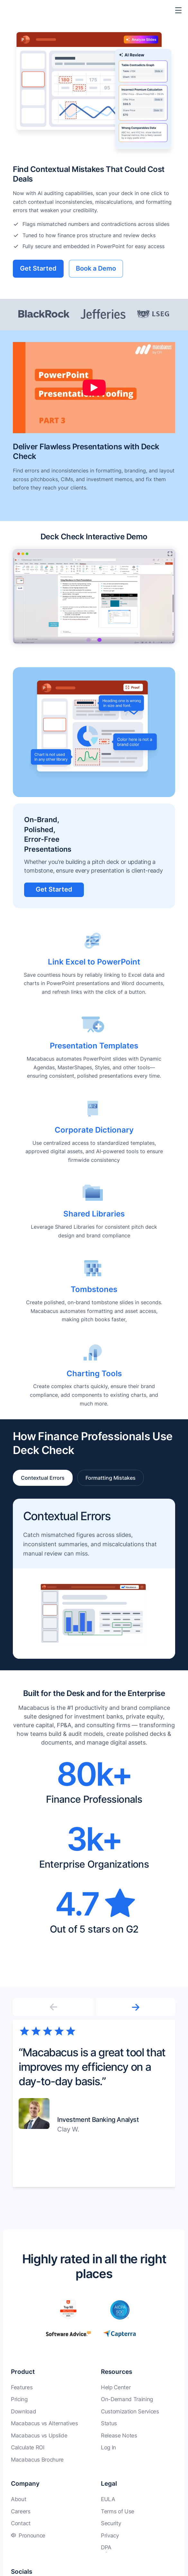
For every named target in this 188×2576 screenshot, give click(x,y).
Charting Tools (94, 1373)
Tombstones (94, 1289)
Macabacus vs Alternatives (44, 2423)
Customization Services (130, 2411)
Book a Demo (96, 268)
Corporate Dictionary (94, 1130)
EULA (108, 2499)
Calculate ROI (27, 2447)
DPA (106, 2547)
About (18, 2499)
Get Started (38, 268)
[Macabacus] (15, 10)
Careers (21, 2511)
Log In (108, 2447)
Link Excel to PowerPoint (94, 961)
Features (21, 2387)
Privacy (110, 2535)
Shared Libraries (94, 1213)
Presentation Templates (94, 1045)
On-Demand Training (127, 2399)
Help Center (115, 2387)
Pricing (19, 2399)
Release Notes (119, 2435)
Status (109, 2423)
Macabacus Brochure (37, 2459)
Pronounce (32, 2535)
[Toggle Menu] (178, 10)
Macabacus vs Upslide (39, 2435)
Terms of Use (117, 2511)
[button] (134, 2007)
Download (23, 2411)
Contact (21, 2523)
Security (111, 2523)
